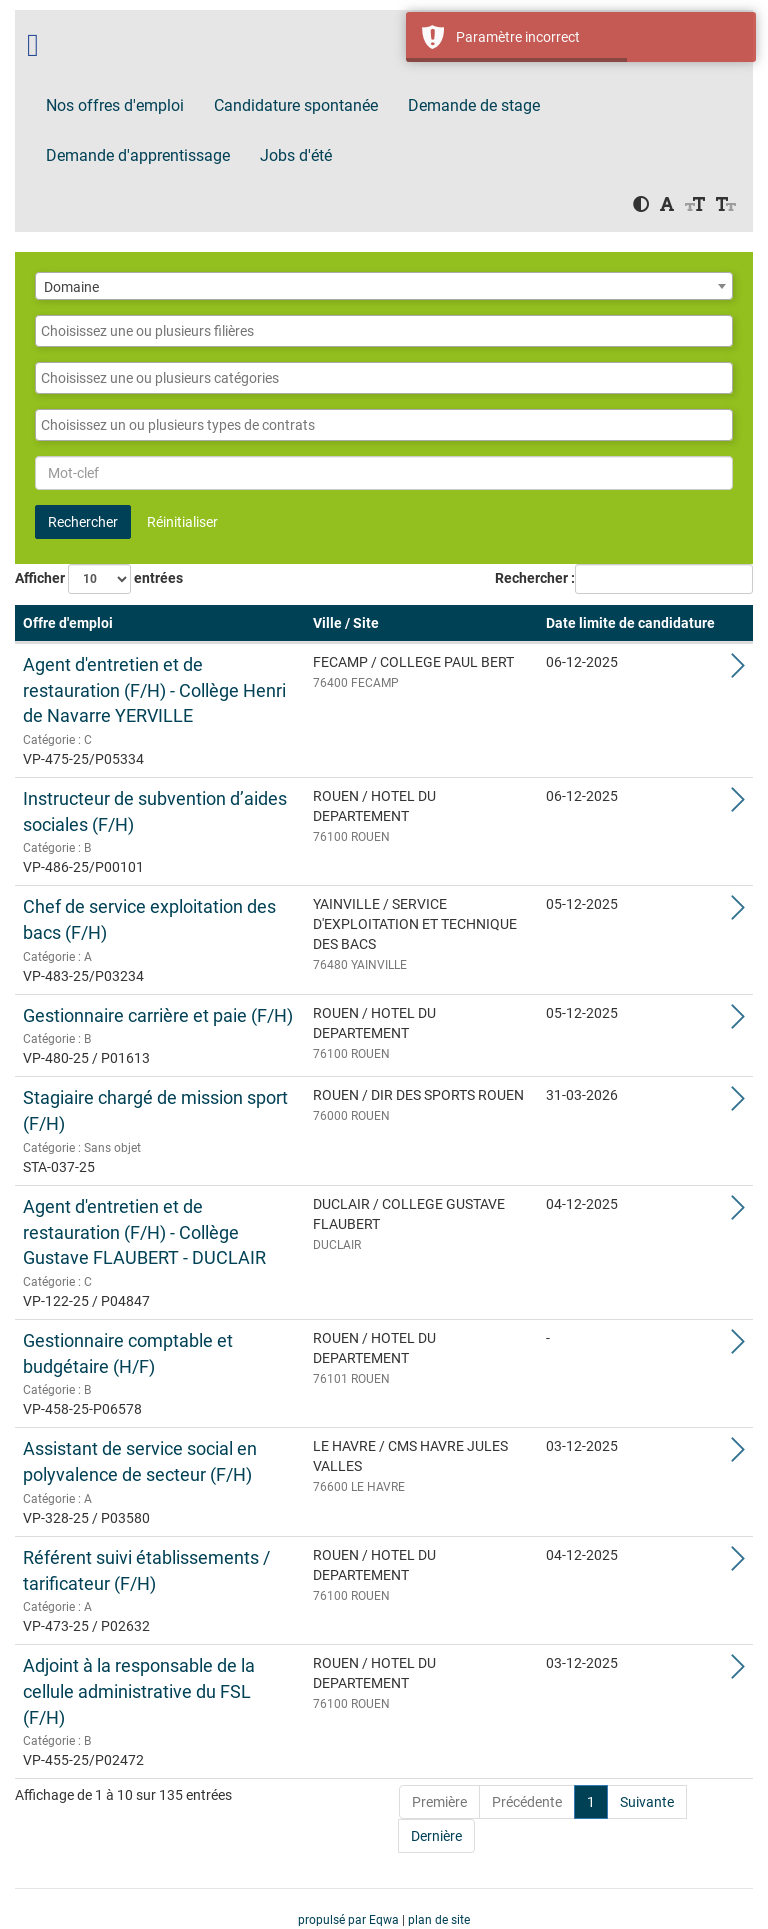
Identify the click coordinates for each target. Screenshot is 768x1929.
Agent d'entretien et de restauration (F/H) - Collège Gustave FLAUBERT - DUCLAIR (144, 1232)
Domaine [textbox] (71, 287)
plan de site (439, 1920)
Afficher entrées (99, 579)
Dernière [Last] (436, 1836)
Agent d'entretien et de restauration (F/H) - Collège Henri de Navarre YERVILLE (154, 690)
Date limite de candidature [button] (630, 623)
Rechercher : (535, 578)
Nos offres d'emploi (115, 105)
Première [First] (439, 1802)
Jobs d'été (296, 155)
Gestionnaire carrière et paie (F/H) (158, 1015)
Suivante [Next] (647, 1802)
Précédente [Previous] (527, 1802)
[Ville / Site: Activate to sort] (421, 624)
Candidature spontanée (296, 105)
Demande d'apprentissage (138, 155)
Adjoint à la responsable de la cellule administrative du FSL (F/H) (139, 1691)
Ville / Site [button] (346, 623)
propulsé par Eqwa (350, 1920)
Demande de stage (474, 105)
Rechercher (83, 522)
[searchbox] (384, 331)
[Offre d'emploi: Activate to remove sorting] (160, 624)
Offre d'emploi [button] (68, 623)
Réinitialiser (182, 522)
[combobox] (384, 286)
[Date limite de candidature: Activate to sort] (630, 624)
